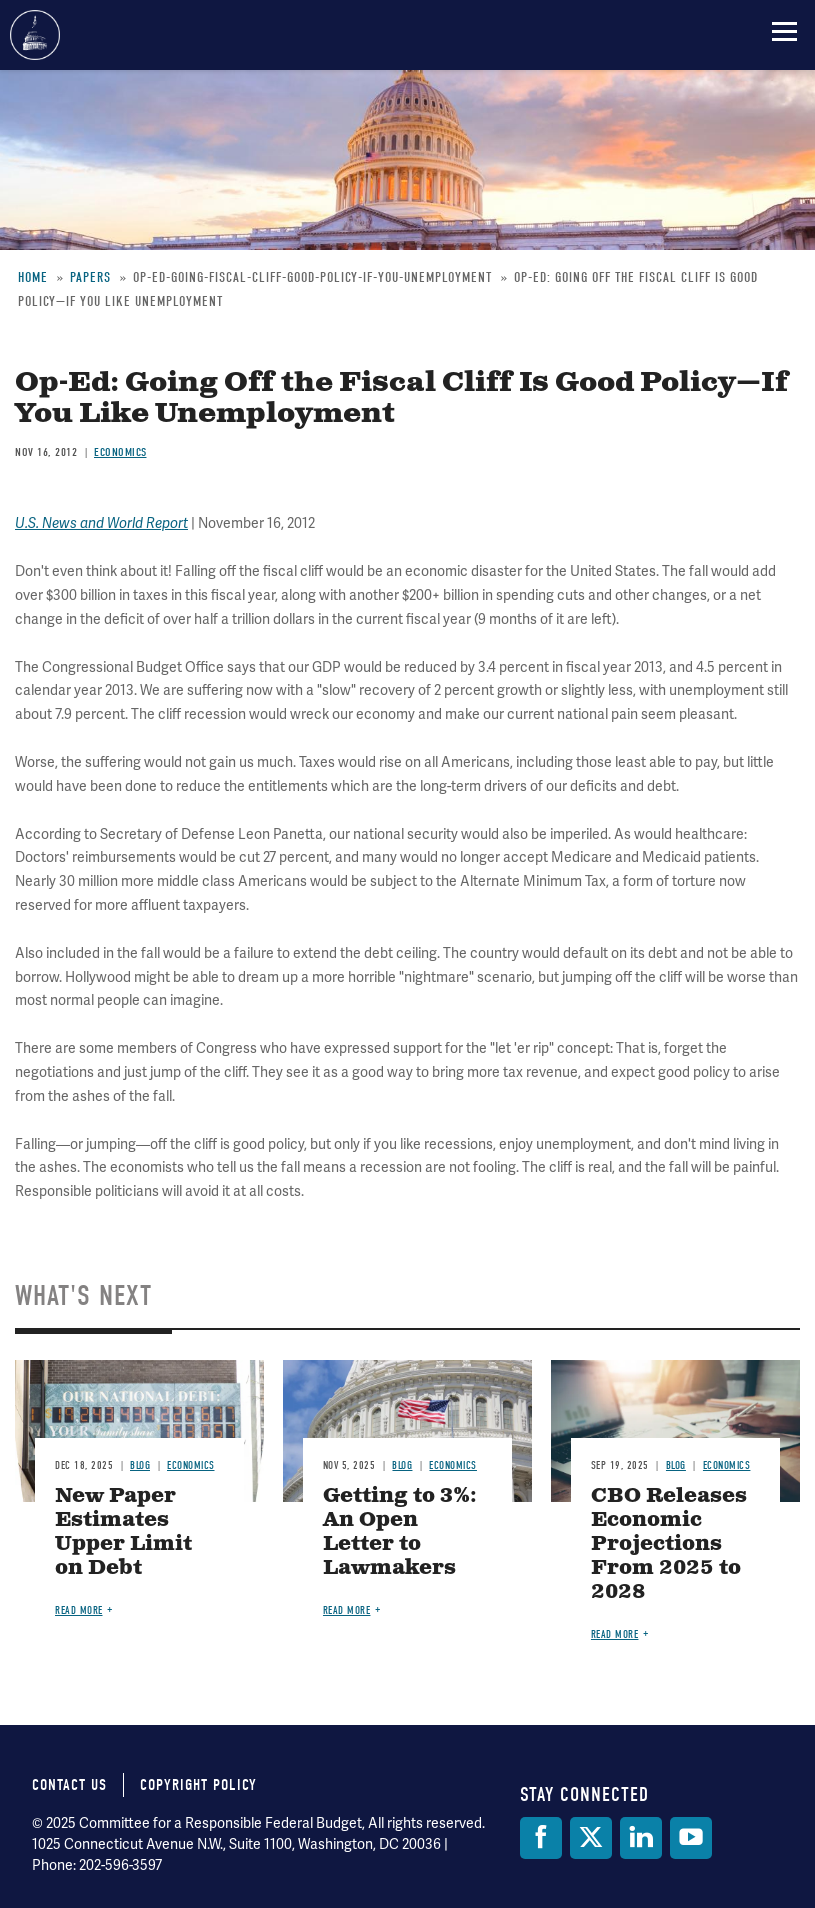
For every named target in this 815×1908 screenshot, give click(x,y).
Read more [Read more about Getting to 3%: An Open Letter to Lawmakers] (347, 1610)
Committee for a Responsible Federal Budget (35, 35)
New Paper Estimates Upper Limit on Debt (123, 1532)
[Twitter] (591, 1838)
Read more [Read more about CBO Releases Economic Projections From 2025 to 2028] (615, 1634)
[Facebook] (541, 1838)
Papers (90, 277)
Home (33, 277)
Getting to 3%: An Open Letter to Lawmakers (400, 1532)
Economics (120, 452)
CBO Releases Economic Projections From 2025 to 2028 (669, 1544)
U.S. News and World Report (101, 523)
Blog (140, 1465)
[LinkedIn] (641, 1838)
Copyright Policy (198, 1785)
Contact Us (69, 1785)
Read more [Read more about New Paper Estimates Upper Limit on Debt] (79, 1610)
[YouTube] (691, 1838)
